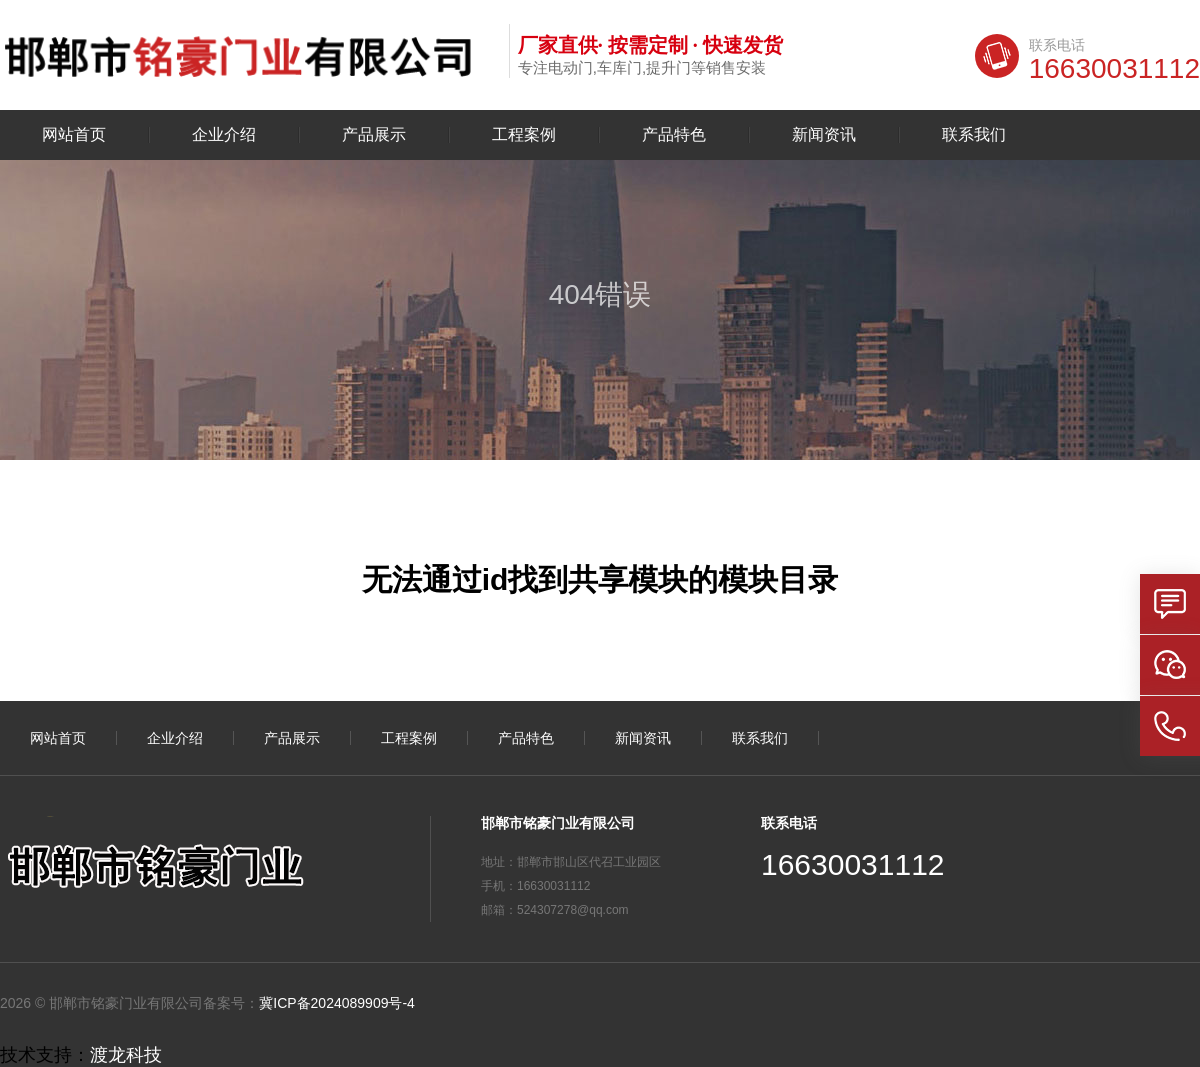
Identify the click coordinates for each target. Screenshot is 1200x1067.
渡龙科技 (126, 1055)
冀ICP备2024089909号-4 (337, 1003)
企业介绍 (224, 135)
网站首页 (74, 135)
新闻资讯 (824, 135)
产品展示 (374, 135)
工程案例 (524, 135)
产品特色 (674, 135)
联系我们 (974, 135)
